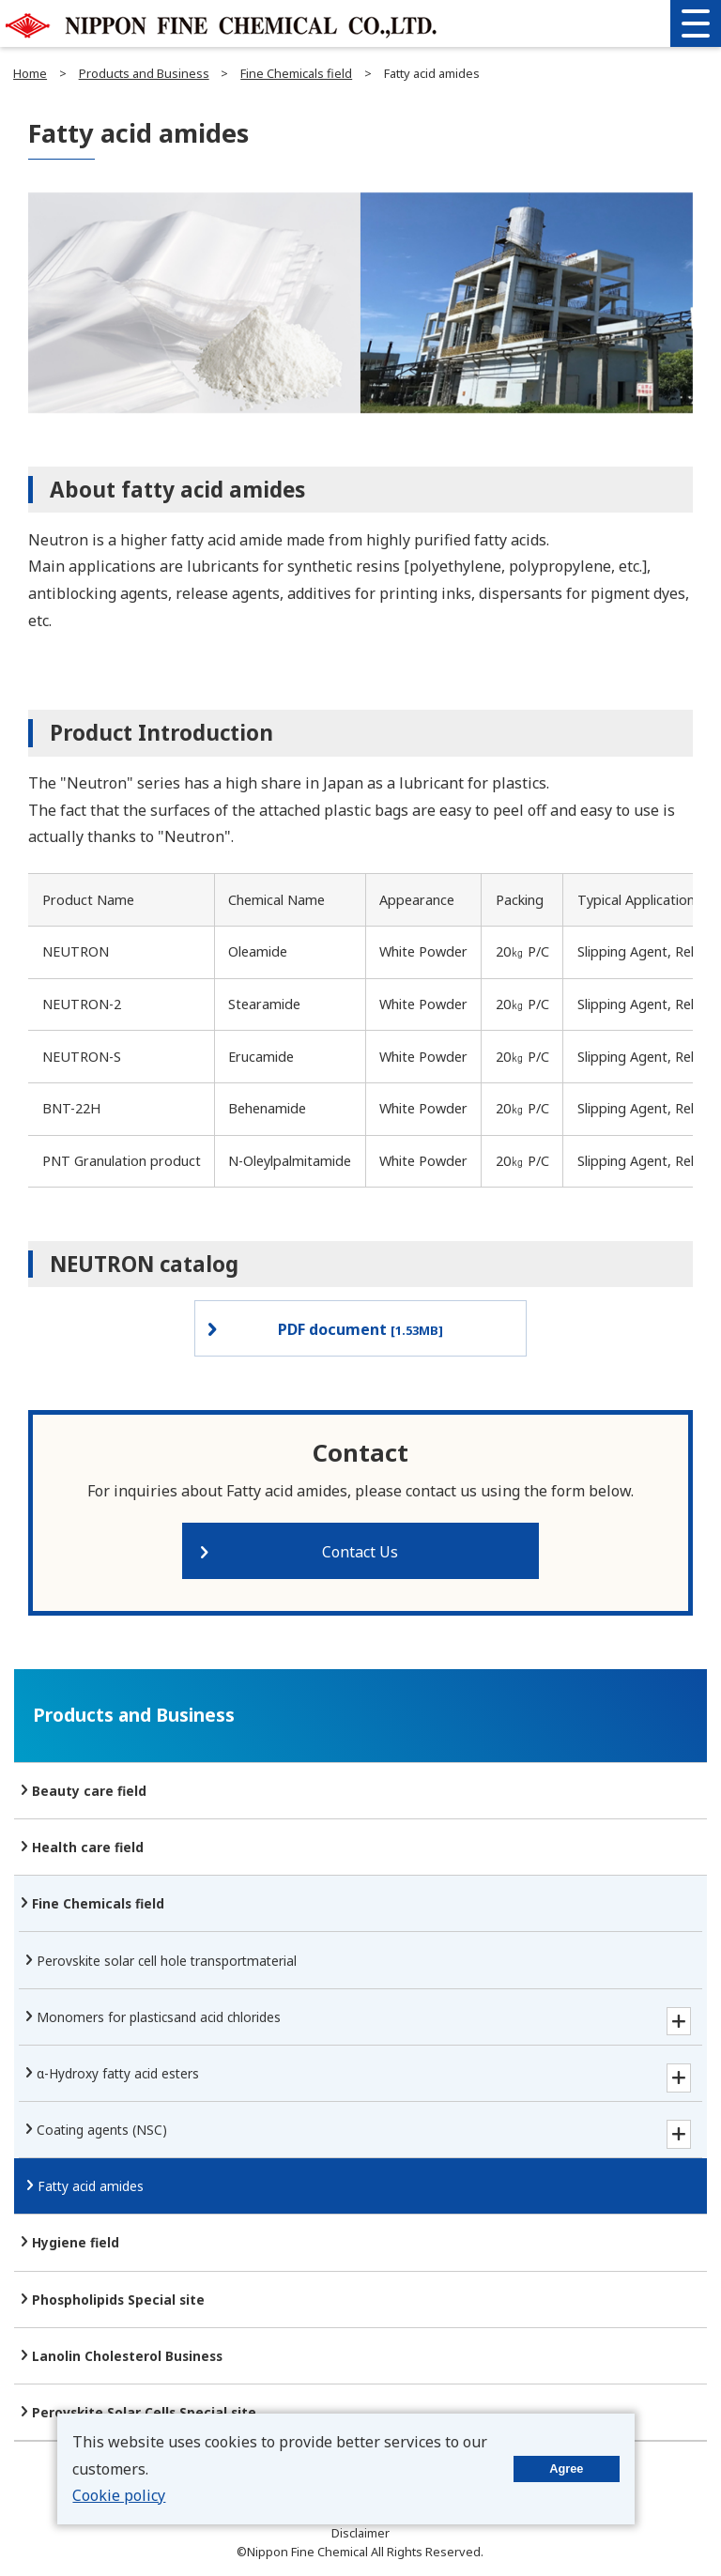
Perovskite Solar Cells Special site (144, 2412)
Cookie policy (118, 2495)
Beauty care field (89, 1791)
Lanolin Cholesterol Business (127, 2356)
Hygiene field (75, 2242)
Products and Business (144, 73)
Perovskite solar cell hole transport (167, 1961)
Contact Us (360, 1551)
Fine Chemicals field (296, 73)
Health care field (88, 1847)
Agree (566, 2468)
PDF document (360, 1329)
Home (30, 73)
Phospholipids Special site (118, 2299)
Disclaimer (360, 2532)
